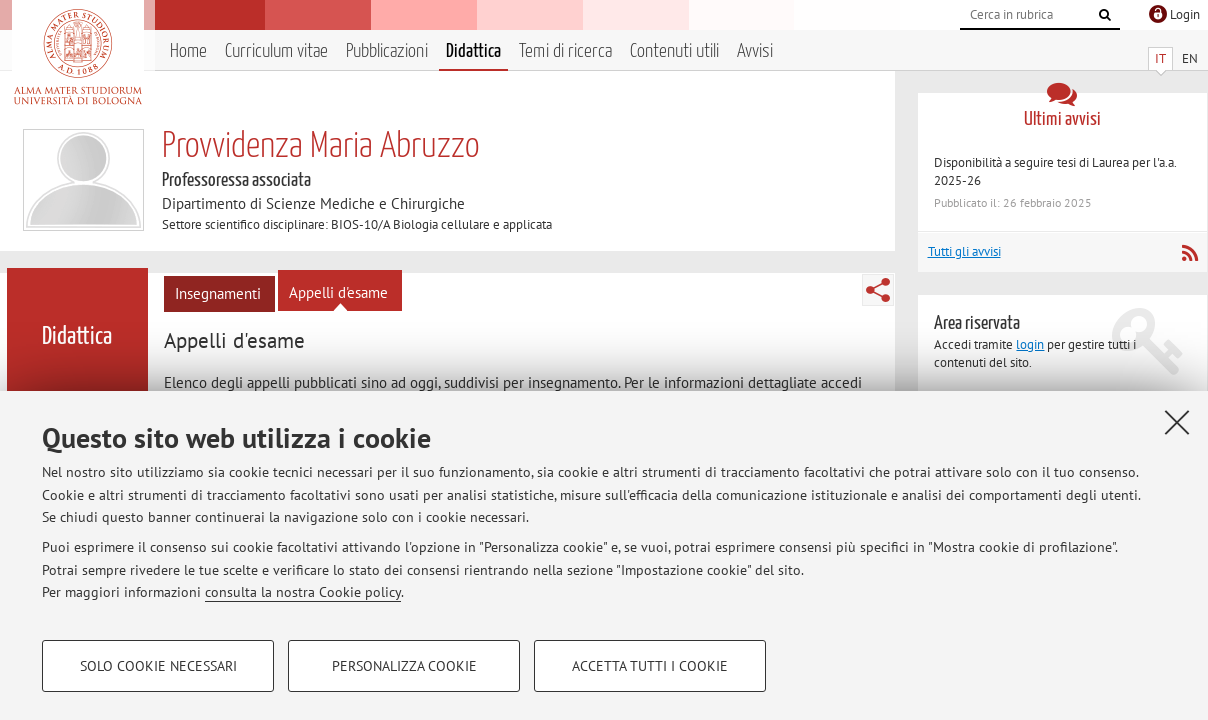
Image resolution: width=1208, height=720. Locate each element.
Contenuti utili (674, 51)
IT (1160, 58)
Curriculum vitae (276, 51)
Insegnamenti (218, 293)
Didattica (473, 51)
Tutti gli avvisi (964, 251)
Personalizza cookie (404, 666)
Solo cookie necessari (158, 666)
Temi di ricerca (565, 51)
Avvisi (755, 51)
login (1030, 344)
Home (188, 51)
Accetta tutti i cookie (650, 666)
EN (1190, 58)
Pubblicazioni (387, 51)
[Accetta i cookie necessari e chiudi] (1177, 422)
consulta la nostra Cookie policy (303, 592)
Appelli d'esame (338, 292)
